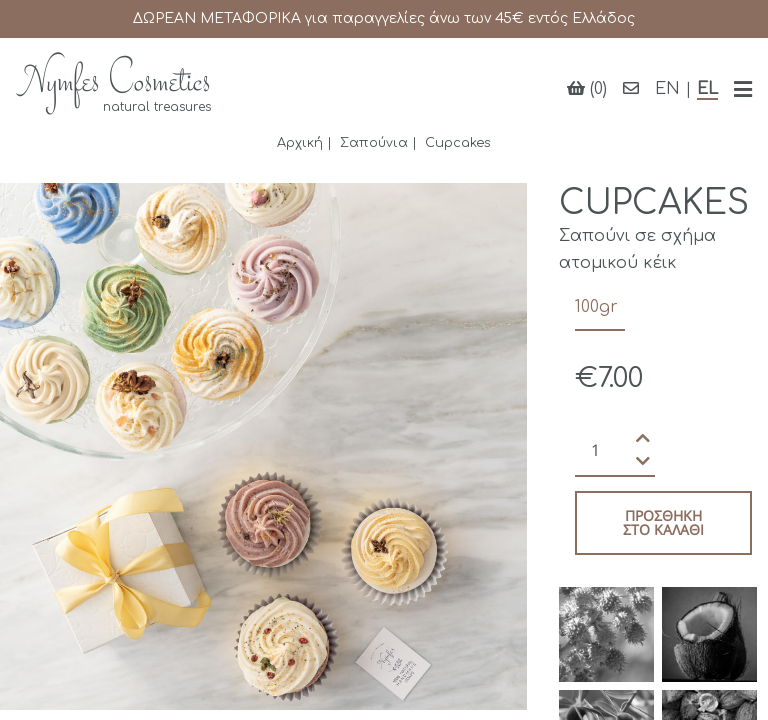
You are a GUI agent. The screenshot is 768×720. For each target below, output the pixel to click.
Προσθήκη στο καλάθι (663, 522)
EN (667, 89)
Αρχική (300, 143)
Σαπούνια (374, 143)
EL (707, 89)
